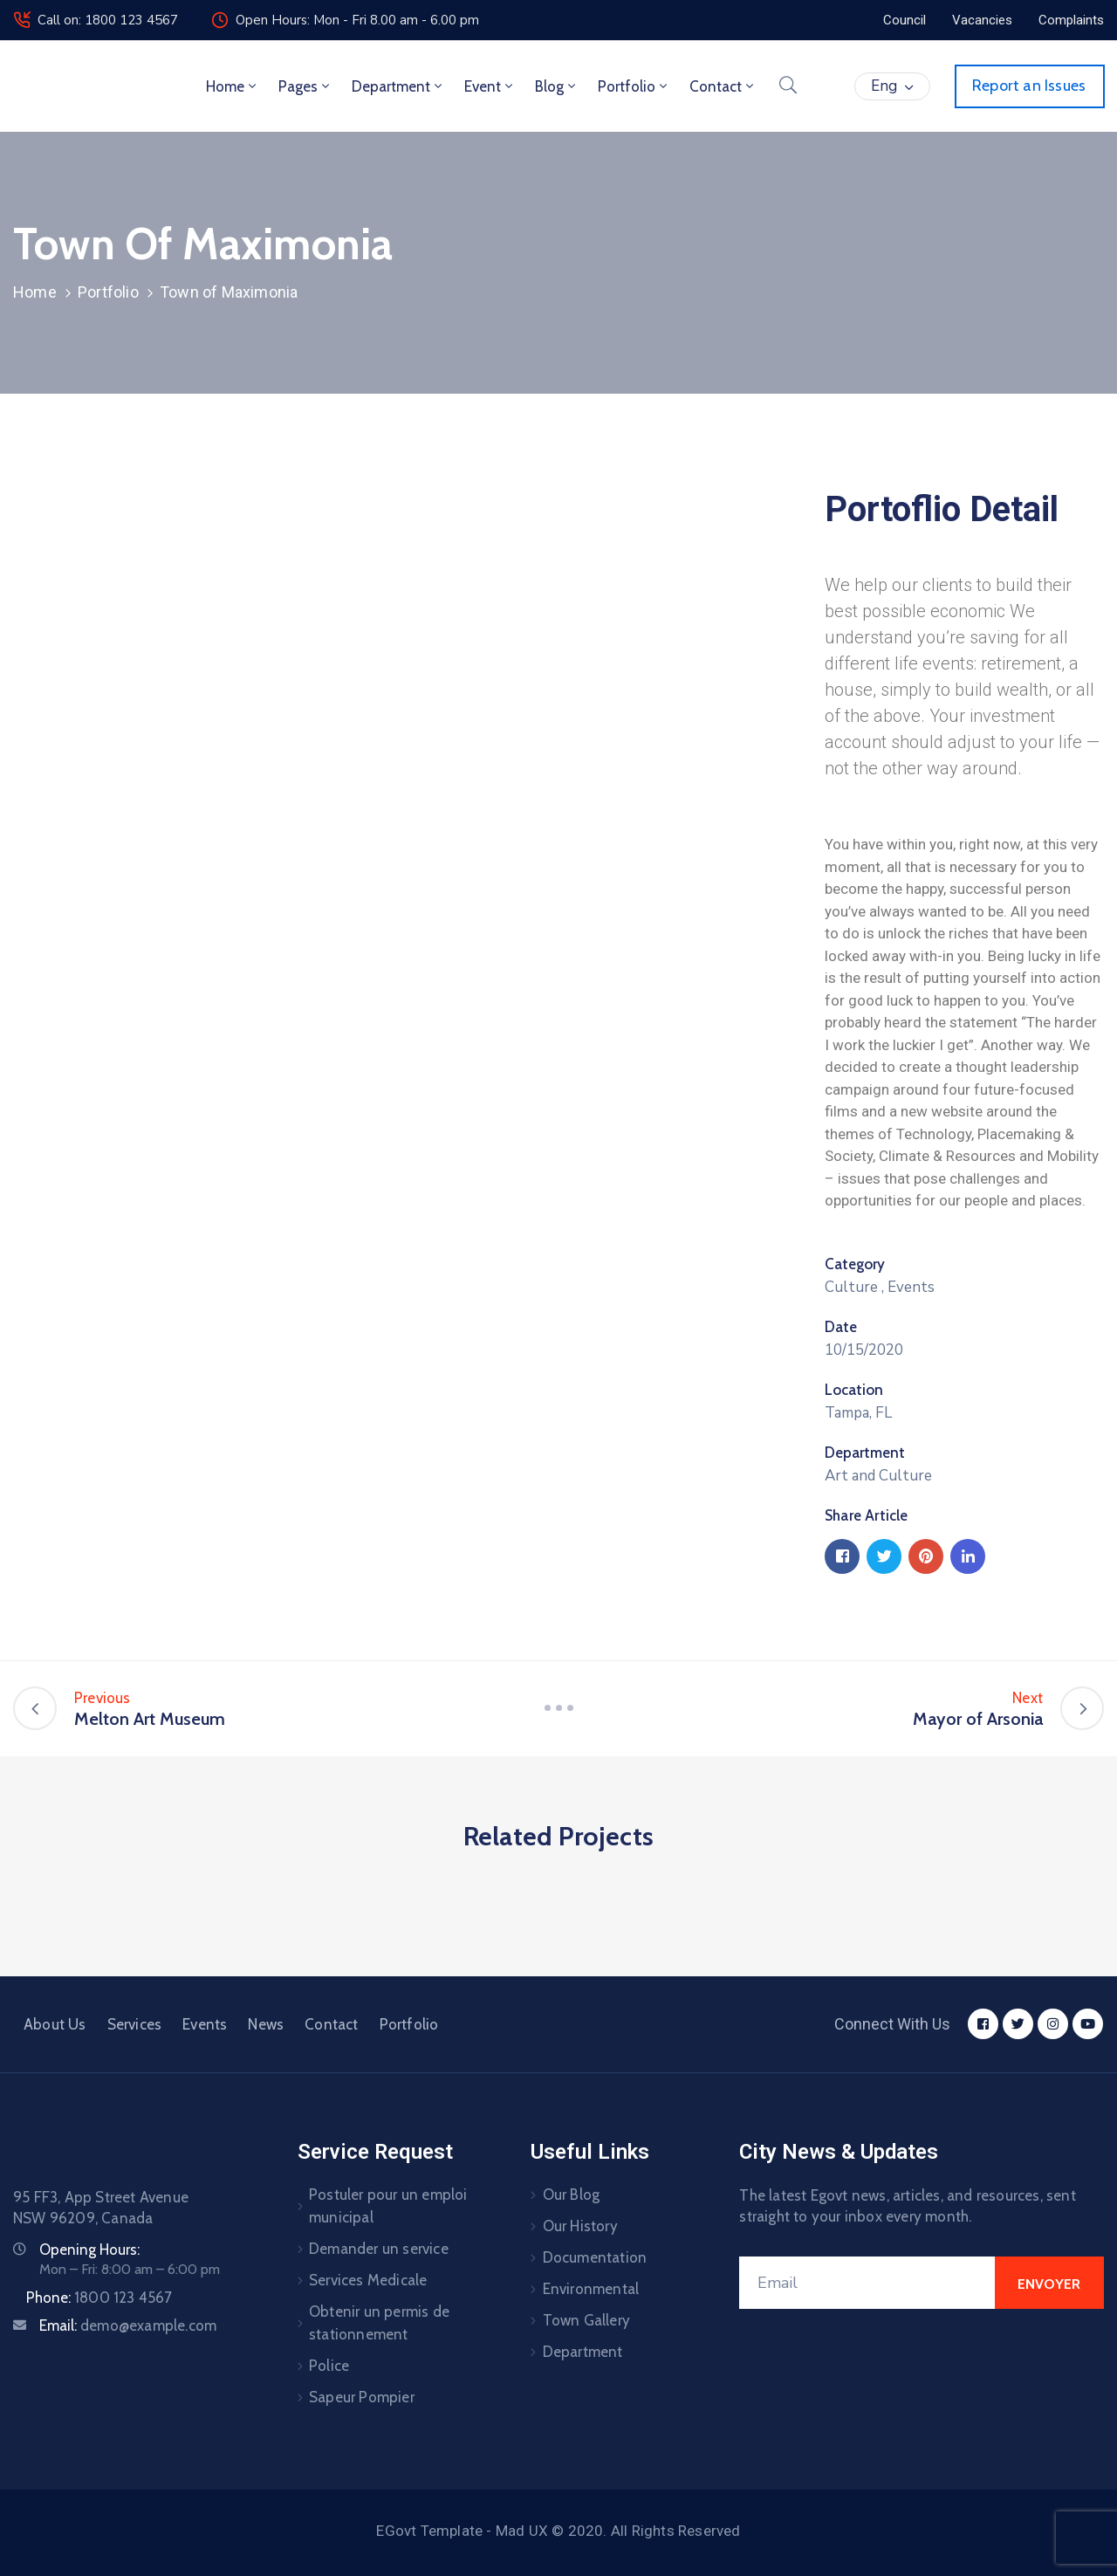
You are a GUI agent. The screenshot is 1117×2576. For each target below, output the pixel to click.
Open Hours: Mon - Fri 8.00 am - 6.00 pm (357, 20)
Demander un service (379, 2248)
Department (398, 86)
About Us (55, 2024)
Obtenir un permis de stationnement (379, 2323)
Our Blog (571, 2194)
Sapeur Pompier (362, 2397)
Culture (851, 1287)
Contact (723, 86)
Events (911, 1287)
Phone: (99, 2297)
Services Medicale (368, 2280)
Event (490, 86)
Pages (305, 86)
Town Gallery (586, 2320)
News (266, 2024)
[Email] (867, 2283)
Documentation (595, 2257)
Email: (127, 2325)
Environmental (591, 2289)
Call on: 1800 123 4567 (108, 20)
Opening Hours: (89, 2249)
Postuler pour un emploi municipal (388, 2206)
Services (134, 2024)
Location (854, 1389)
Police (329, 2365)
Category (855, 1264)
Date (841, 1327)
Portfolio (634, 86)
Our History (580, 2226)
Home (232, 86)
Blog (557, 86)
